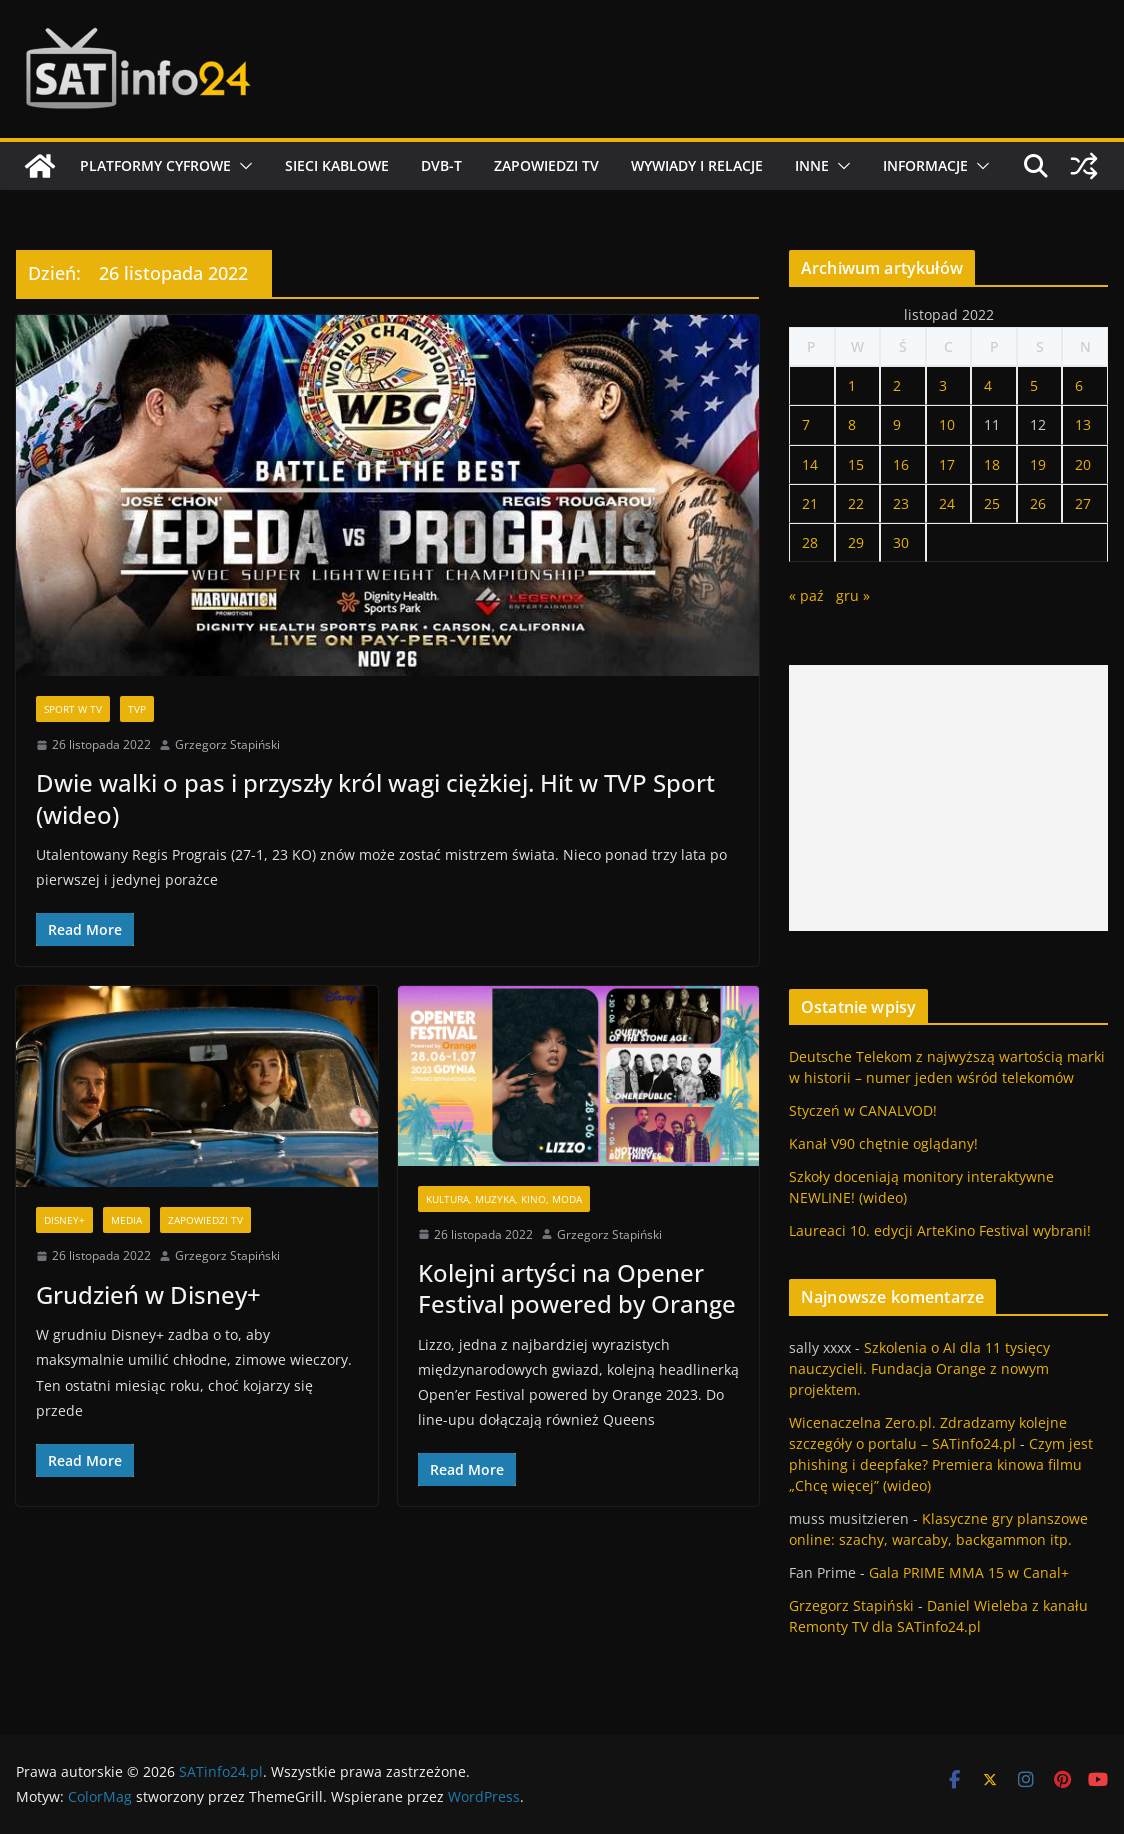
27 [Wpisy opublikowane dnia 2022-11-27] (1083, 503)
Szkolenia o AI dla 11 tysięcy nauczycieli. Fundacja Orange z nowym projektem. (919, 1368)
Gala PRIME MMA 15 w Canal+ (969, 1572)
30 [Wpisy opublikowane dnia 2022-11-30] (901, 542)
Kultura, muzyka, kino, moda (504, 1199)
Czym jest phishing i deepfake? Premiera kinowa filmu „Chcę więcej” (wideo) (941, 1464)
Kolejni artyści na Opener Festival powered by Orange (577, 1288)
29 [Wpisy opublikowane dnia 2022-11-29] (856, 542)
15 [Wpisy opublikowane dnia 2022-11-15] (856, 464)
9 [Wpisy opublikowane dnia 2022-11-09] (897, 424)
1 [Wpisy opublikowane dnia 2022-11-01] (852, 385)
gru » (853, 595)
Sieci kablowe (337, 165)
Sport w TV (73, 709)
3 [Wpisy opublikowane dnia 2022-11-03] (943, 385)
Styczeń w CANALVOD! (863, 1110)
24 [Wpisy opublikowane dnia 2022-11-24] (947, 503)
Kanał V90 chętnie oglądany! (883, 1143)
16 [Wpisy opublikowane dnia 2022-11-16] (901, 464)
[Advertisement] (948, 798)
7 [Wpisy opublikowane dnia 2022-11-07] (806, 424)
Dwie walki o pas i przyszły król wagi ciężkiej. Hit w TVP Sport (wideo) (375, 798)
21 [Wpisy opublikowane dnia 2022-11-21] (810, 503)
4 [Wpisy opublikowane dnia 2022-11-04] (988, 385)
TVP (137, 709)
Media (126, 1220)
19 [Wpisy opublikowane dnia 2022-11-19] (1038, 464)
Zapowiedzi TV (546, 165)
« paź (806, 595)
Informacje (925, 165)
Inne (812, 165)
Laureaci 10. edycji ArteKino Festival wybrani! (940, 1230)
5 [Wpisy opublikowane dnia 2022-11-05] (1034, 385)
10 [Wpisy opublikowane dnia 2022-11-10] (947, 424)
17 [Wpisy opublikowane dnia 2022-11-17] (947, 464)
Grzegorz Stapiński (227, 744)
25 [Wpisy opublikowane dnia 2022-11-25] (992, 503)
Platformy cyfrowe (155, 165)
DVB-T (441, 165)
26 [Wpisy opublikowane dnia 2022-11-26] (1038, 503)
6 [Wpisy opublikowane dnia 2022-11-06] (1079, 385)
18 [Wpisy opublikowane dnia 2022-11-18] (992, 464)
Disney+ (64, 1220)
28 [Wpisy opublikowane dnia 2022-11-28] (810, 542)
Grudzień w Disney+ (148, 1294)
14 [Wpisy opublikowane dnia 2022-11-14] (810, 464)
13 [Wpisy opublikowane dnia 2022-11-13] (1083, 424)
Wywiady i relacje (697, 165)
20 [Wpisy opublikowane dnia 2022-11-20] (1083, 464)
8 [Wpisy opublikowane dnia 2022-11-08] (852, 424)
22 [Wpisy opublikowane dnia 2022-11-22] (856, 503)
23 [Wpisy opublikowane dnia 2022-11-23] (901, 503)
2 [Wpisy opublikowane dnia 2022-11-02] (897, 385)
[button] (242, 166)
